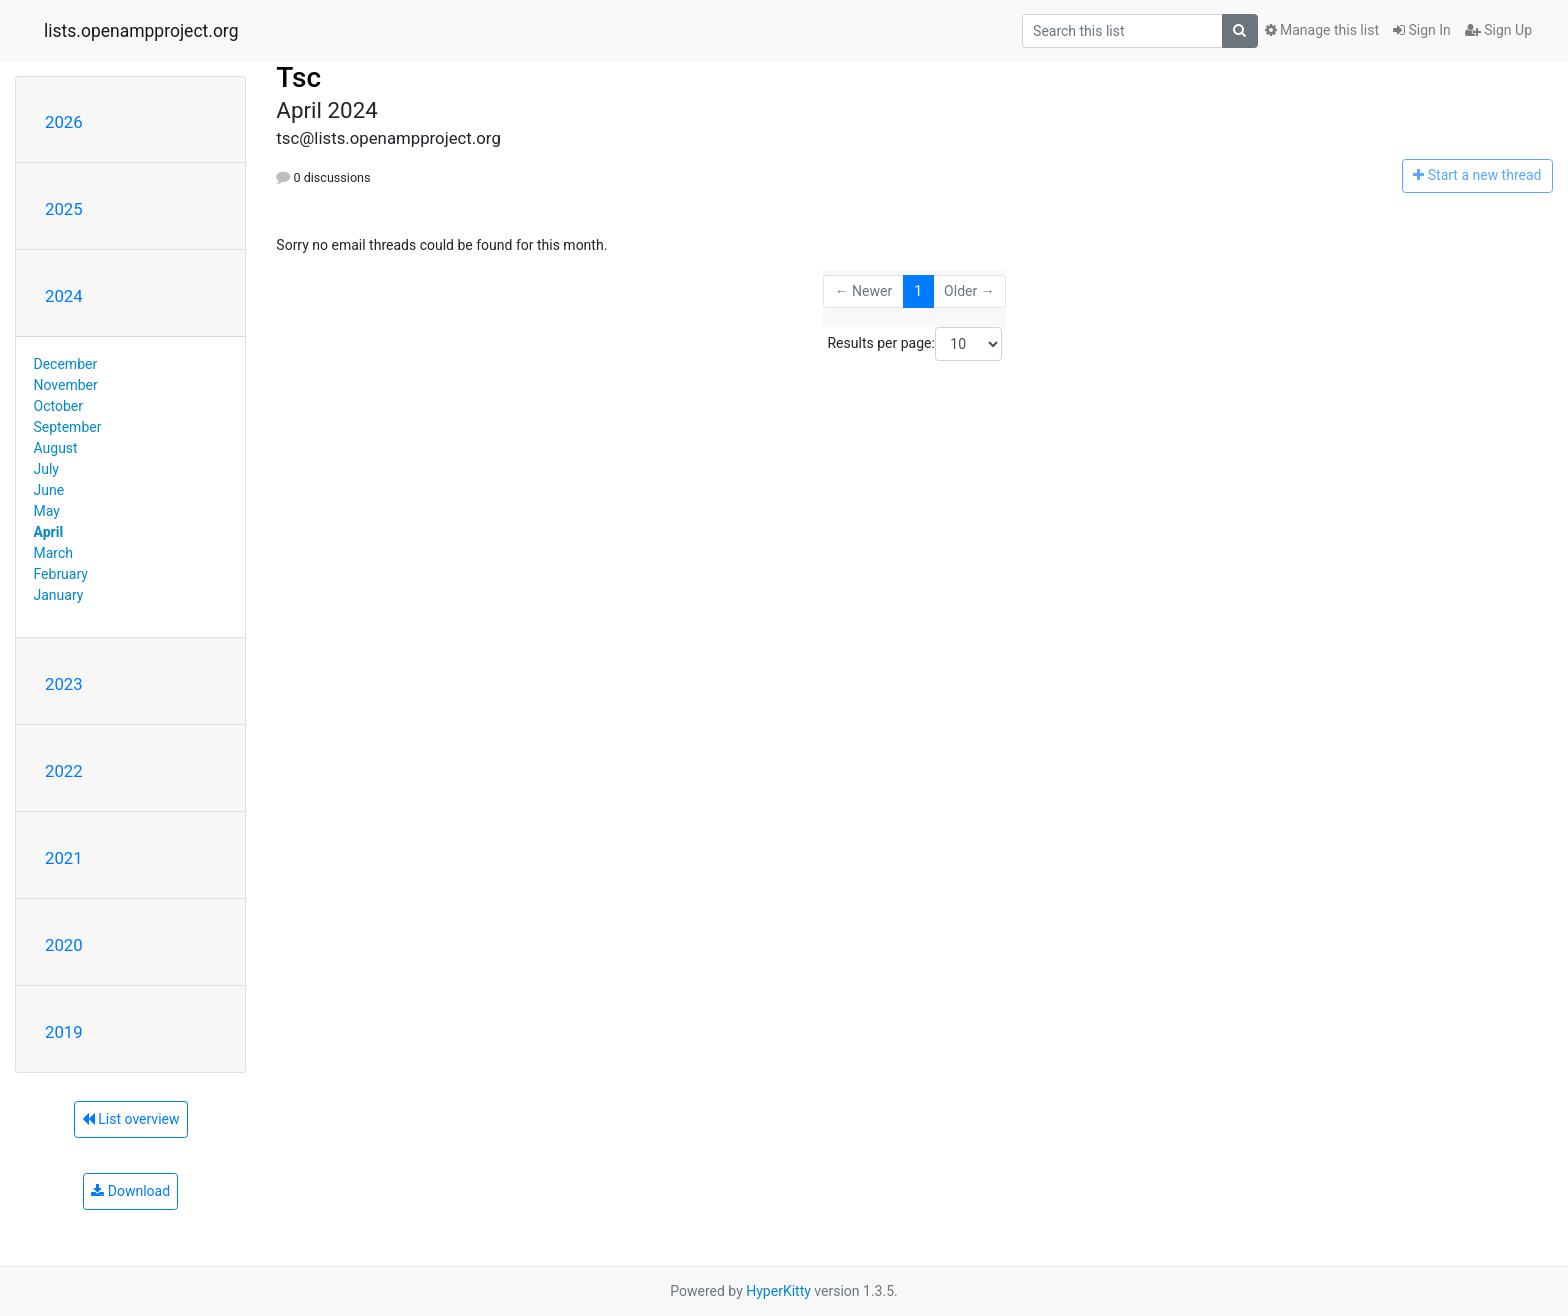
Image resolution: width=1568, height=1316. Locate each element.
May (47, 511)
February (61, 574)
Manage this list (1322, 30)
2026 (64, 122)
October (58, 406)
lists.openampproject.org (141, 31)
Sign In (1422, 30)
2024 (64, 296)
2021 (64, 858)
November (66, 385)
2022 (64, 771)
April (49, 532)
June (49, 490)
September (68, 427)
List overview (131, 1119)
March (54, 553)
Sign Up (1498, 30)
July (46, 469)
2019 (64, 1032)
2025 (64, 209)
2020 (64, 945)
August (56, 448)
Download (130, 1191)
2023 (64, 684)
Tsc (298, 77)
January (59, 595)
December (66, 364)
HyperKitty (778, 1291)
